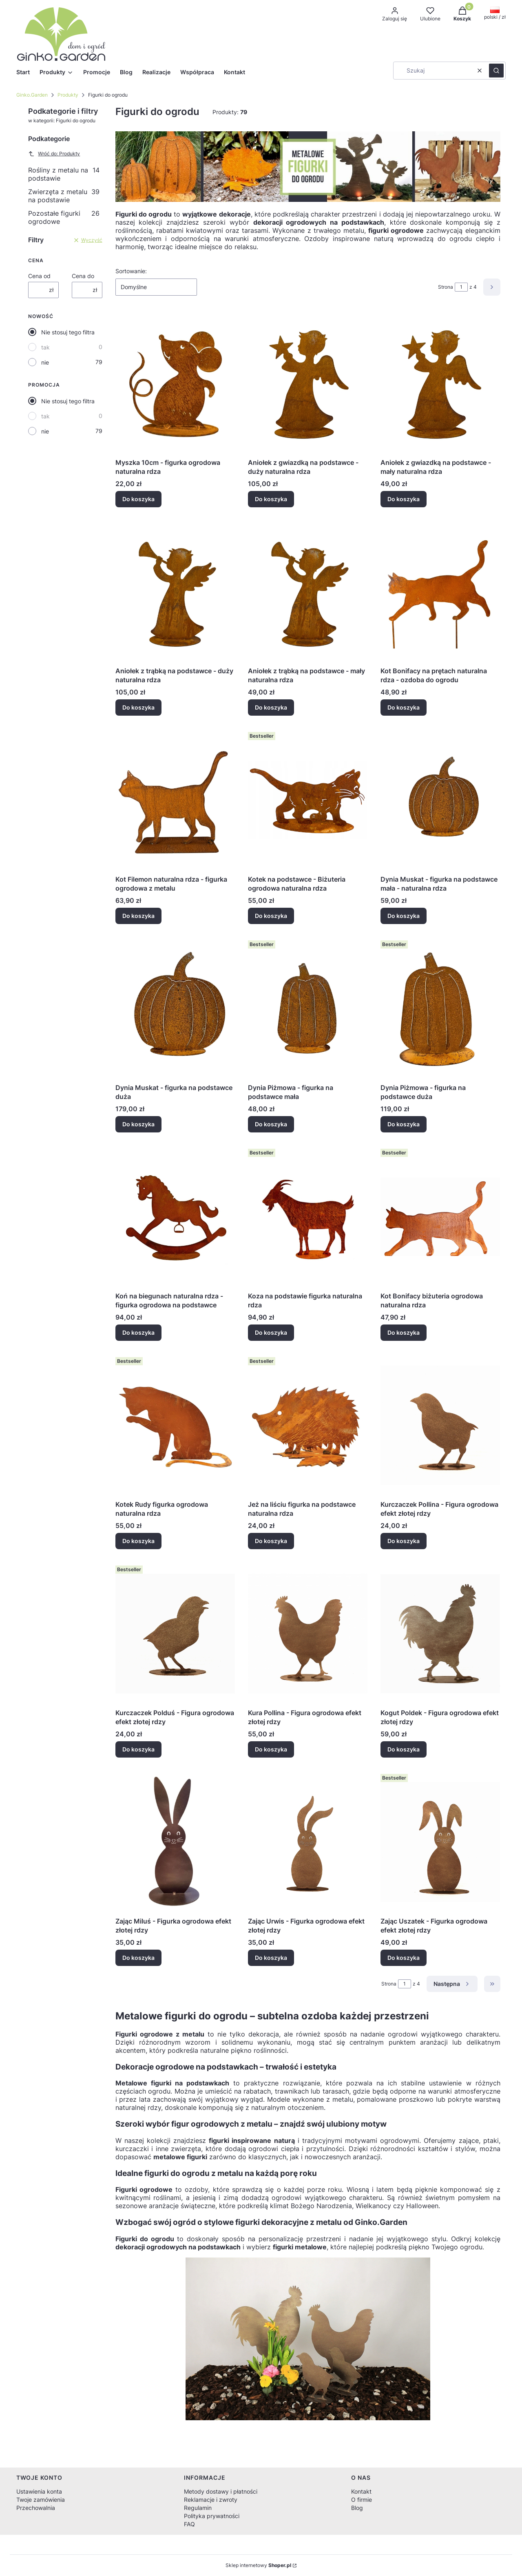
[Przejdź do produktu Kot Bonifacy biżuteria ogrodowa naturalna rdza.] (440, 1216)
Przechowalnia (35, 2507)
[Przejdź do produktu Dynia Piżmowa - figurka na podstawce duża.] (440, 1008)
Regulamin (198, 2507)
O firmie (361, 2499)
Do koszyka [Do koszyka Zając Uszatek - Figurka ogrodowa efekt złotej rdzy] (403, 1957)
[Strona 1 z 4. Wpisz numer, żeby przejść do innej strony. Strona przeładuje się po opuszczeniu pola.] (461, 287)
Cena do (83, 275)
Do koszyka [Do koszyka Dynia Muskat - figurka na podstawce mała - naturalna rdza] (403, 915)
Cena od (39, 275)
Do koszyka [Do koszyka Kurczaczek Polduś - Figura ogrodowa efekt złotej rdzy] (138, 1749)
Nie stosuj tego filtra (68, 332)
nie (45, 362)
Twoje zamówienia (40, 2499)
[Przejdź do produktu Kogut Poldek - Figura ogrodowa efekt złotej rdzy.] (440, 1633)
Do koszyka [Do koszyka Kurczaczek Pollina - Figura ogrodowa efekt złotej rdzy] (403, 1540)
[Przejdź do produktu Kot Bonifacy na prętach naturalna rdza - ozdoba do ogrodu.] (440, 591)
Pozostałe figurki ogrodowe (64, 217)
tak (45, 347)
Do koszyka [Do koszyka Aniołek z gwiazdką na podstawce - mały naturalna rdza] (403, 498)
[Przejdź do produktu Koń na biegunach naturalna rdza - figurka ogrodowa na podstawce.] (175, 1216)
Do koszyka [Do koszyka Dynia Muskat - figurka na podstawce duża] (138, 1124)
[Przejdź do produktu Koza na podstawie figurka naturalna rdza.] (307, 1216)
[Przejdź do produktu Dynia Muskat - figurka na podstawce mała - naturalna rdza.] (440, 800)
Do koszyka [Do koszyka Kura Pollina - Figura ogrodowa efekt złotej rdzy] (271, 1749)
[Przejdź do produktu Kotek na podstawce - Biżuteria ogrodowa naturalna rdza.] (307, 800)
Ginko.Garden (32, 95)
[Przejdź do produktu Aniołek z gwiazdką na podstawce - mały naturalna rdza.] (440, 383)
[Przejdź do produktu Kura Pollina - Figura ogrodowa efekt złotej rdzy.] (307, 1633)
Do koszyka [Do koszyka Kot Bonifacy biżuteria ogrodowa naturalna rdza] (403, 1332)
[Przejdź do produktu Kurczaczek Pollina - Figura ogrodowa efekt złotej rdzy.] (440, 1425)
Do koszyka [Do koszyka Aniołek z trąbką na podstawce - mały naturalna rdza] (271, 707)
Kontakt (361, 2491)
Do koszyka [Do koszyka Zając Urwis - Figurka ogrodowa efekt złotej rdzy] (271, 1957)
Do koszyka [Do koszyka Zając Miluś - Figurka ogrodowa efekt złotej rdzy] (138, 1957)
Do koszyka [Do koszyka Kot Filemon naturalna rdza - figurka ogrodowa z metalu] (138, 915)
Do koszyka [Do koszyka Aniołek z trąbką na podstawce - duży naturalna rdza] (138, 707)
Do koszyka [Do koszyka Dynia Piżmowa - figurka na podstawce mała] (271, 1124)
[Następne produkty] (452, 1984)
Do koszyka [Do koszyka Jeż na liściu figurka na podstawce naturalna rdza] (271, 1540)
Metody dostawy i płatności (220, 2491)
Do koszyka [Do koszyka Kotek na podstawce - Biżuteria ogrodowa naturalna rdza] (271, 915)
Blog (357, 2507)
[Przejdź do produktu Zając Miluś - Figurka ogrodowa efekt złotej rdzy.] (175, 1842)
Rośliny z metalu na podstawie (64, 174)
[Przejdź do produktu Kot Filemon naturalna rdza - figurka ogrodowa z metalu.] (175, 800)
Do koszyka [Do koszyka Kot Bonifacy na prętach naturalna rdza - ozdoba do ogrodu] (403, 707)
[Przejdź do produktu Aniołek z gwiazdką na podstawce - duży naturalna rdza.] (307, 383)
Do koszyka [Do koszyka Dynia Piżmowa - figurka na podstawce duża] (403, 1124)
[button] (496, 70)
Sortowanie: (131, 271)
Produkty (68, 95)
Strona (445, 287)
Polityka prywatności (211, 2515)
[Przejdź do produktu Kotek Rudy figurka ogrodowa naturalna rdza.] (175, 1425)
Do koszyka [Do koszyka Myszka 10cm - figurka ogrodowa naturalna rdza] (138, 498)
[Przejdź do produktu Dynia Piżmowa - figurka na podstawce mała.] (307, 1008)
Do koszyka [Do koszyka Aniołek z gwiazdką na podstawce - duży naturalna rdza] (271, 498)
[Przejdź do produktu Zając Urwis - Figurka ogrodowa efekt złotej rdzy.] (307, 1842)
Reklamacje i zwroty (210, 2499)
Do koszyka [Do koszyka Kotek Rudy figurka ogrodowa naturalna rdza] (138, 1540)
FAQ (189, 2524)
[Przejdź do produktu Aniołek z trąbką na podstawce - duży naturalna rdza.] (175, 591)
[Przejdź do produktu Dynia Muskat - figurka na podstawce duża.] (175, 1008)
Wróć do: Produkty (54, 153)
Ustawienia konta (39, 2491)
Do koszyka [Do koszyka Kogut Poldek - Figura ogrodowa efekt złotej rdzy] (403, 1749)
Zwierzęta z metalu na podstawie (64, 196)
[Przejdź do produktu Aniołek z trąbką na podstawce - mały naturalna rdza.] (307, 591)
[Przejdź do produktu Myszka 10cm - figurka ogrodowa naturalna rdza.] (175, 383)
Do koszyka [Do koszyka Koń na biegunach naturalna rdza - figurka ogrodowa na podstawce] (138, 1332)
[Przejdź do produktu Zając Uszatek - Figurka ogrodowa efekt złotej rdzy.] (440, 1842)
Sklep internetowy (258, 2565)
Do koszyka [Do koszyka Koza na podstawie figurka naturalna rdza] (271, 1332)
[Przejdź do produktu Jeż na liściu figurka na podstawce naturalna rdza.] (307, 1425)
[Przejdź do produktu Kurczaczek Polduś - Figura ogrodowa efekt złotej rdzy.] (175, 1633)
